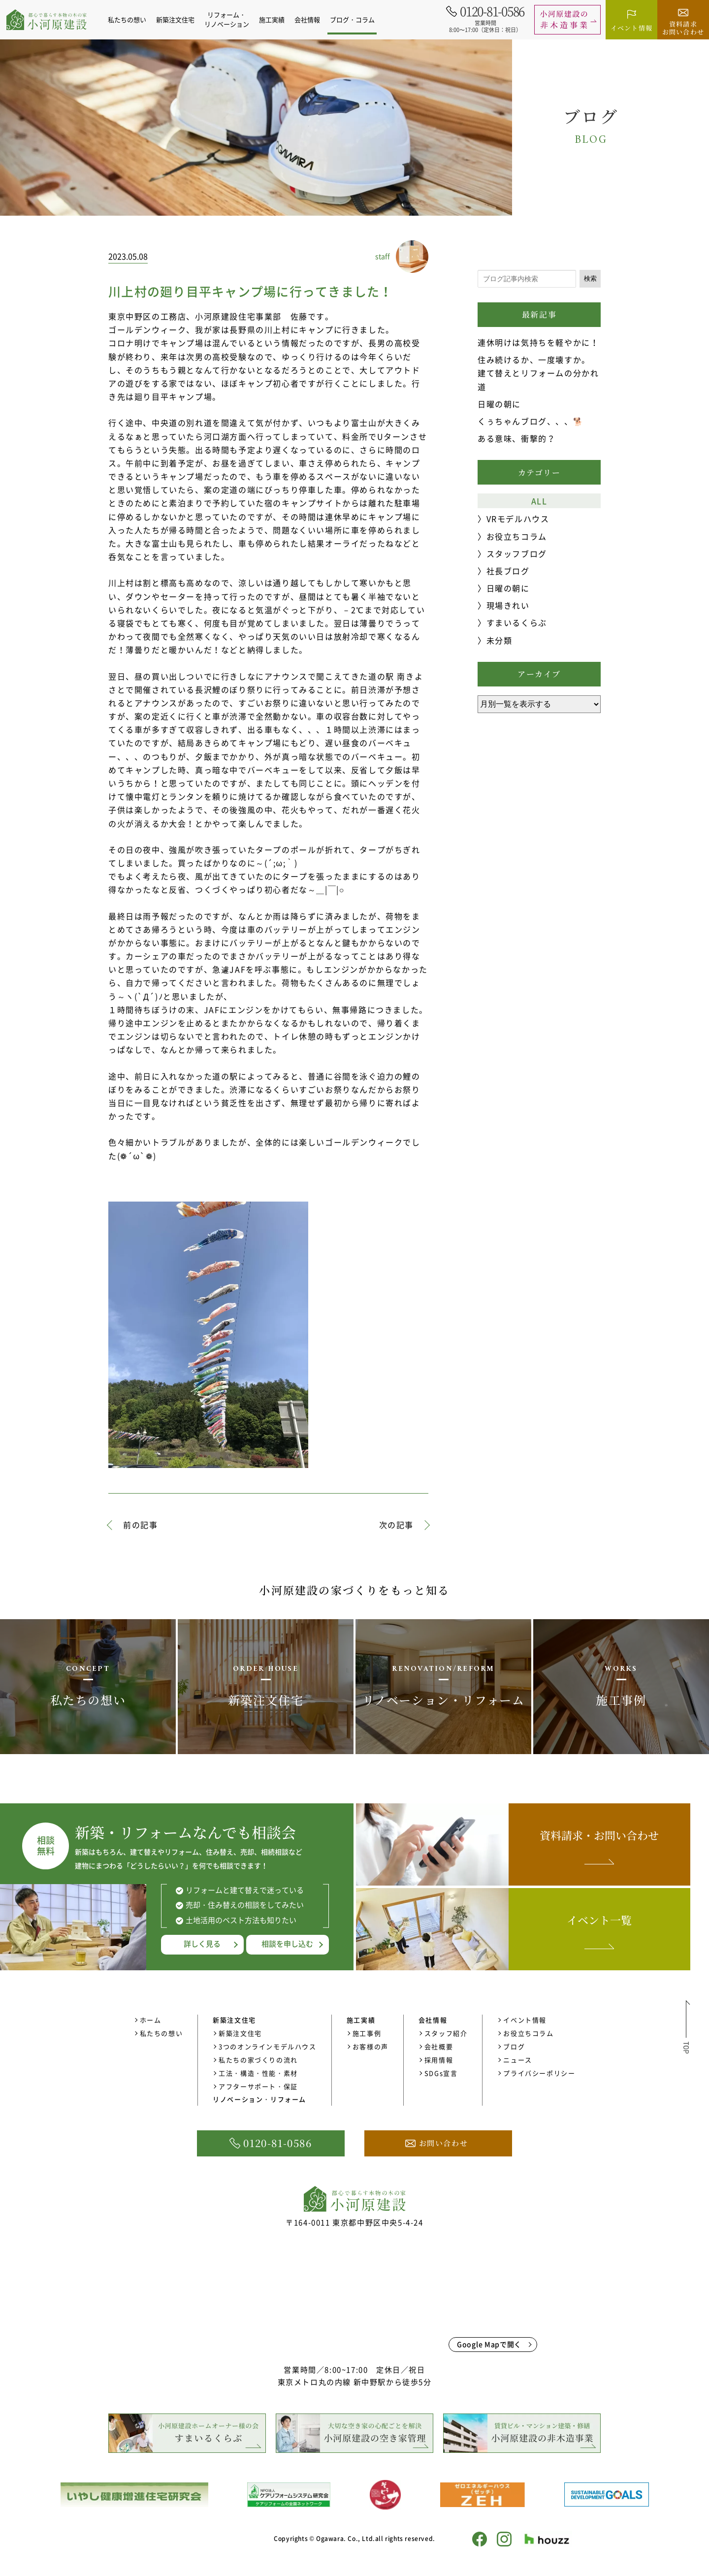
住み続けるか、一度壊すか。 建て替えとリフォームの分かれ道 (538, 373)
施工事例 (367, 2033)
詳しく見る (202, 1943)
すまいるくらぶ (516, 622)
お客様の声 (370, 2046)
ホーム (150, 2019)
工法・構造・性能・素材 (258, 2073)
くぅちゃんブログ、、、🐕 (530, 421)
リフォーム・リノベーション (231, 19)
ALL (539, 501)
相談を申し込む (287, 1943)
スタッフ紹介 (446, 2033)
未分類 (499, 640)
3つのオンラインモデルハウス (267, 2046)
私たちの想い (131, 19)
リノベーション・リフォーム (259, 2099)
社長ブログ (508, 571)
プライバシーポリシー (539, 2073)
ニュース (517, 2059)
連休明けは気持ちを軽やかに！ (538, 342)
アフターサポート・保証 (258, 2086)
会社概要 (438, 2046)
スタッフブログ (516, 553)
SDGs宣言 (441, 2073)
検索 (590, 278)
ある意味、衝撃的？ (516, 438)
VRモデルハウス (517, 518)
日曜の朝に (499, 404)
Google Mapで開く (489, 2344)
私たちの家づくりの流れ (258, 2059)
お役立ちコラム (516, 536)
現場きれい (508, 605)
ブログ (514, 2046)
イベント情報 (525, 2019)
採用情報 (438, 2059)
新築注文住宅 (240, 2033)
